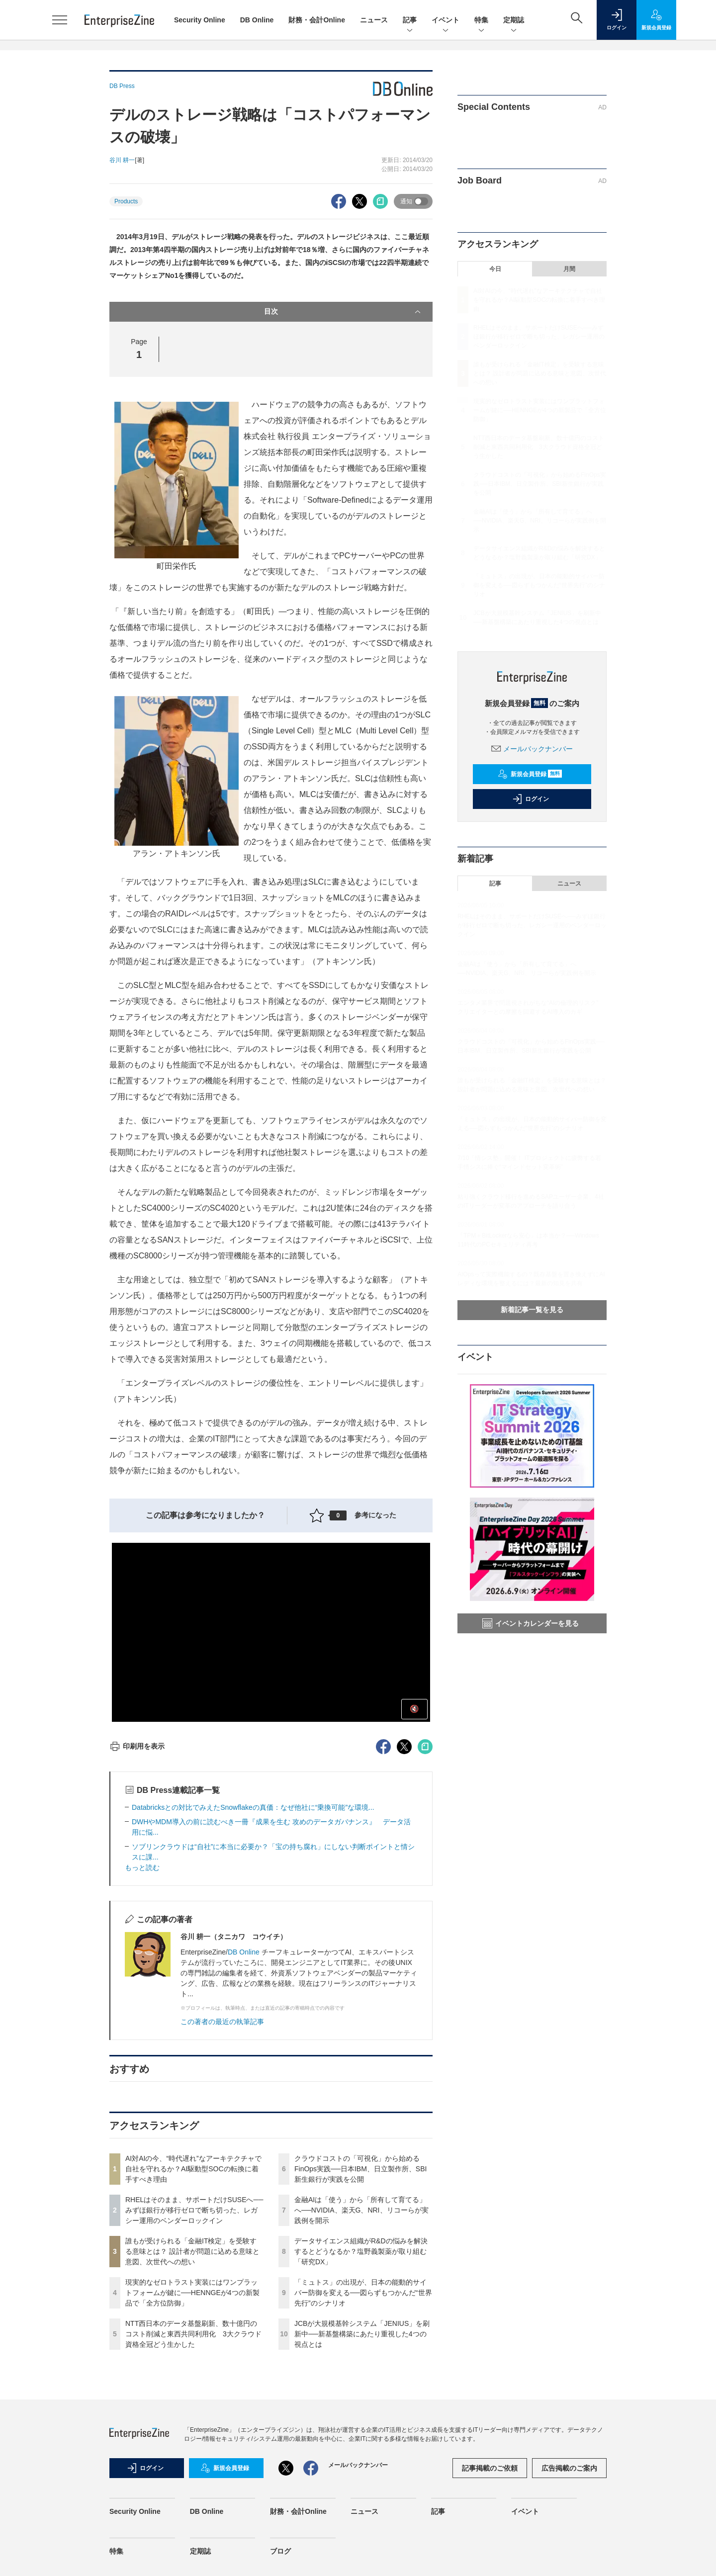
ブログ (280, 2551)
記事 (410, 20)
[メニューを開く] (60, 20)
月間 (569, 269)
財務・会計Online (316, 20)
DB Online (257, 20)
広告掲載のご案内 (569, 2468)
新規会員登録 (530, 774)
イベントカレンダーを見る (530, 1623)
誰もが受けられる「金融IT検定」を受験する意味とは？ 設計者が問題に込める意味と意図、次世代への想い (192, 2251)
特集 (481, 20)
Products (126, 201)
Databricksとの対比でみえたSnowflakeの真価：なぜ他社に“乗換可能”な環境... (253, 1807)
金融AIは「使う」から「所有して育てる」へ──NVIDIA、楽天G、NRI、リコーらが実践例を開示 (361, 2210)
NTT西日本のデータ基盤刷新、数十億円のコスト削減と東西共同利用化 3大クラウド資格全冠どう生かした (193, 2333)
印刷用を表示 (137, 1746)
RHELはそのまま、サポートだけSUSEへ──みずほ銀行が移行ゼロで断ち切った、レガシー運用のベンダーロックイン (194, 2210)
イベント (445, 20)
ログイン (530, 799)
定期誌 (513, 20)
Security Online (199, 20)
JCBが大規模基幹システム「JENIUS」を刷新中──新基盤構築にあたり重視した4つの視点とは (362, 2333)
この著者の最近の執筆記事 (222, 2022)
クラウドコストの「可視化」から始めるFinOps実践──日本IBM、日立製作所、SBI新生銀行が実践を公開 (360, 2168)
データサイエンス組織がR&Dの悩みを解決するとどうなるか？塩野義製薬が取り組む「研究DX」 (361, 2251)
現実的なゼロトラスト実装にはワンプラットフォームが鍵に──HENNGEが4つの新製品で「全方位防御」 (192, 2292)
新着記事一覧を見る (532, 1310)
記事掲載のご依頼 (490, 2468)
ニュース (374, 20)
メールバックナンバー (532, 749)
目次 (343, 312)
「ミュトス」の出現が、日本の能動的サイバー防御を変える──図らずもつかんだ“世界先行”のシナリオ (363, 2292)
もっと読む (142, 1867)
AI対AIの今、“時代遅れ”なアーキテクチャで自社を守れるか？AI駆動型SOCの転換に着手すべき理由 (193, 2168)
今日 (495, 269)
